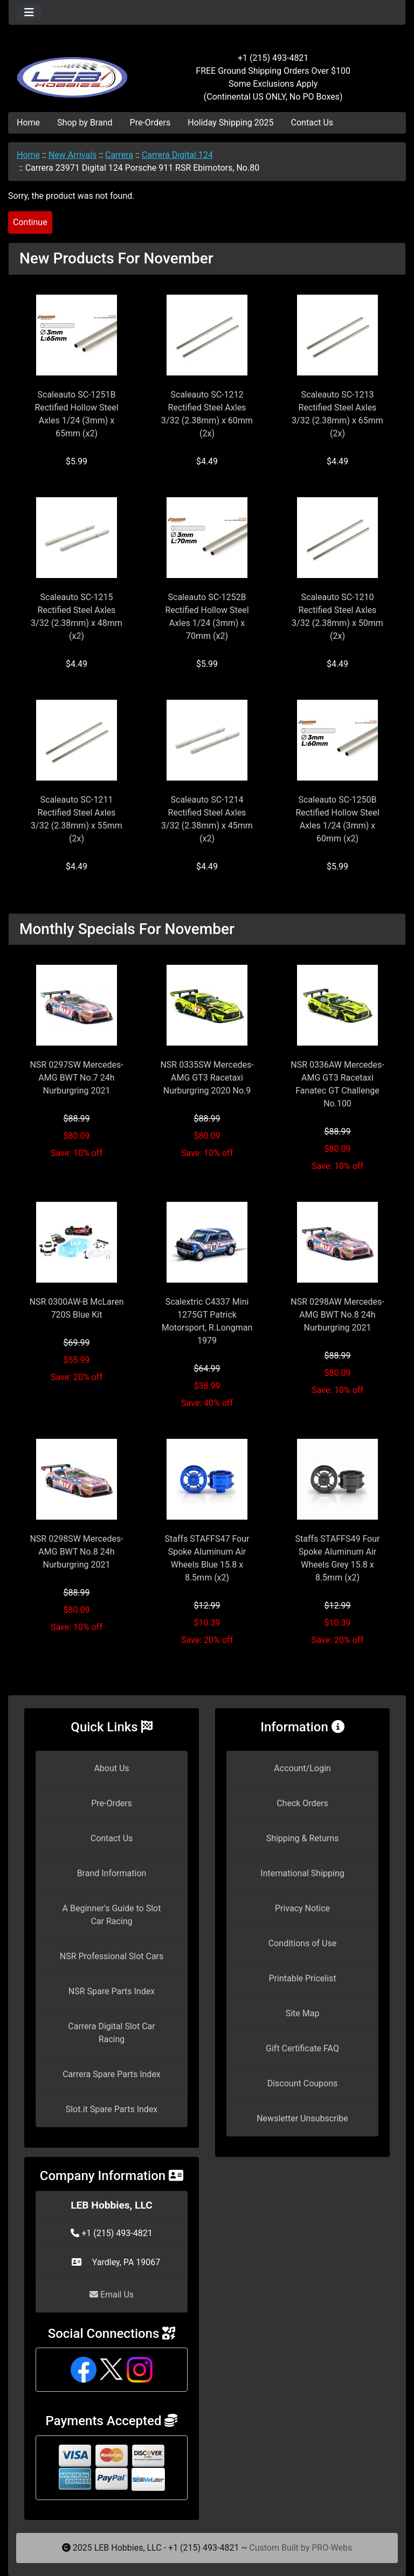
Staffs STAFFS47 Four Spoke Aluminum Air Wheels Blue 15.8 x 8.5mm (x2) (207, 1558)
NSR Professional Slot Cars (112, 1956)
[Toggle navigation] (29, 12)
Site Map (303, 2013)
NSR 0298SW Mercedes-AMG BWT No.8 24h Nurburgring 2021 (76, 1552)
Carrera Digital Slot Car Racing (111, 2032)
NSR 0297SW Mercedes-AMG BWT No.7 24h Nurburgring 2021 (76, 1078)
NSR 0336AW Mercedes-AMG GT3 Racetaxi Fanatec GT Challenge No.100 (337, 1084)
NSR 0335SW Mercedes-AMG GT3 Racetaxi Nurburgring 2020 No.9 (206, 1078)
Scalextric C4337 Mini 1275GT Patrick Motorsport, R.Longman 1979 (207, 1321)
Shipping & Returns (302, 1838)
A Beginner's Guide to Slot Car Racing (112, 1914)
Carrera (119, 155)
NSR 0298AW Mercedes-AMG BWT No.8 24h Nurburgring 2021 (337, 1315)
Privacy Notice (302, 1908)
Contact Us (312, 122)
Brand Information (112, 1873)
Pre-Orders (150, 122)
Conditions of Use (302, 1943)
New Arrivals (73, 155)
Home (28, 122)
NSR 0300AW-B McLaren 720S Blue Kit (77, 1308)
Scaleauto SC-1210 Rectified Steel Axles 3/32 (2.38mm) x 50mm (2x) (337, 616)
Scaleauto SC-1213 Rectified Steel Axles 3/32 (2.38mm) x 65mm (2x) (337, 413)
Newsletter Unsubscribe (302, 2118)
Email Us (111, 2294)
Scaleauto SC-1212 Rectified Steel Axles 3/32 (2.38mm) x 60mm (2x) (207, 413)
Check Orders (302, 1803)
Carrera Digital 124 (177, 155)
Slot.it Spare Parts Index (112, 2109)
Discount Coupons (302, 2083)
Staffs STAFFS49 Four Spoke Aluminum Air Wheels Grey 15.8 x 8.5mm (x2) (337, 1558)
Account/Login (302, 1768)
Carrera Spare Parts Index (112, 2074)
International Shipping (302, 1873)
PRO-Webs (332, 2548)
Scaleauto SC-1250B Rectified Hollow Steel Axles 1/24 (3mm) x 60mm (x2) (337, 819)
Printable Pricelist (302, 1978)
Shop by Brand (84, 122)
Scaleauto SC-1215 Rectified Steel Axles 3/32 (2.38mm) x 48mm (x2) (76, 616)
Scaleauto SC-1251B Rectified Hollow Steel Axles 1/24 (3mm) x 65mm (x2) (76, 413)
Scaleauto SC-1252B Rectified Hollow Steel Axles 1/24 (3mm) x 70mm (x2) (207, 616)
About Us (111, 1768)
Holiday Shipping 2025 (230, 122)
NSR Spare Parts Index (111, 1991)
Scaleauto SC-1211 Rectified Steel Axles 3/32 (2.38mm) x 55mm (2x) (76, 819)
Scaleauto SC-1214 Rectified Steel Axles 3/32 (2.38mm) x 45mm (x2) (207, 819)
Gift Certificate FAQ (302, 2048)
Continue (30, 222)
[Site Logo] (75, 71)
